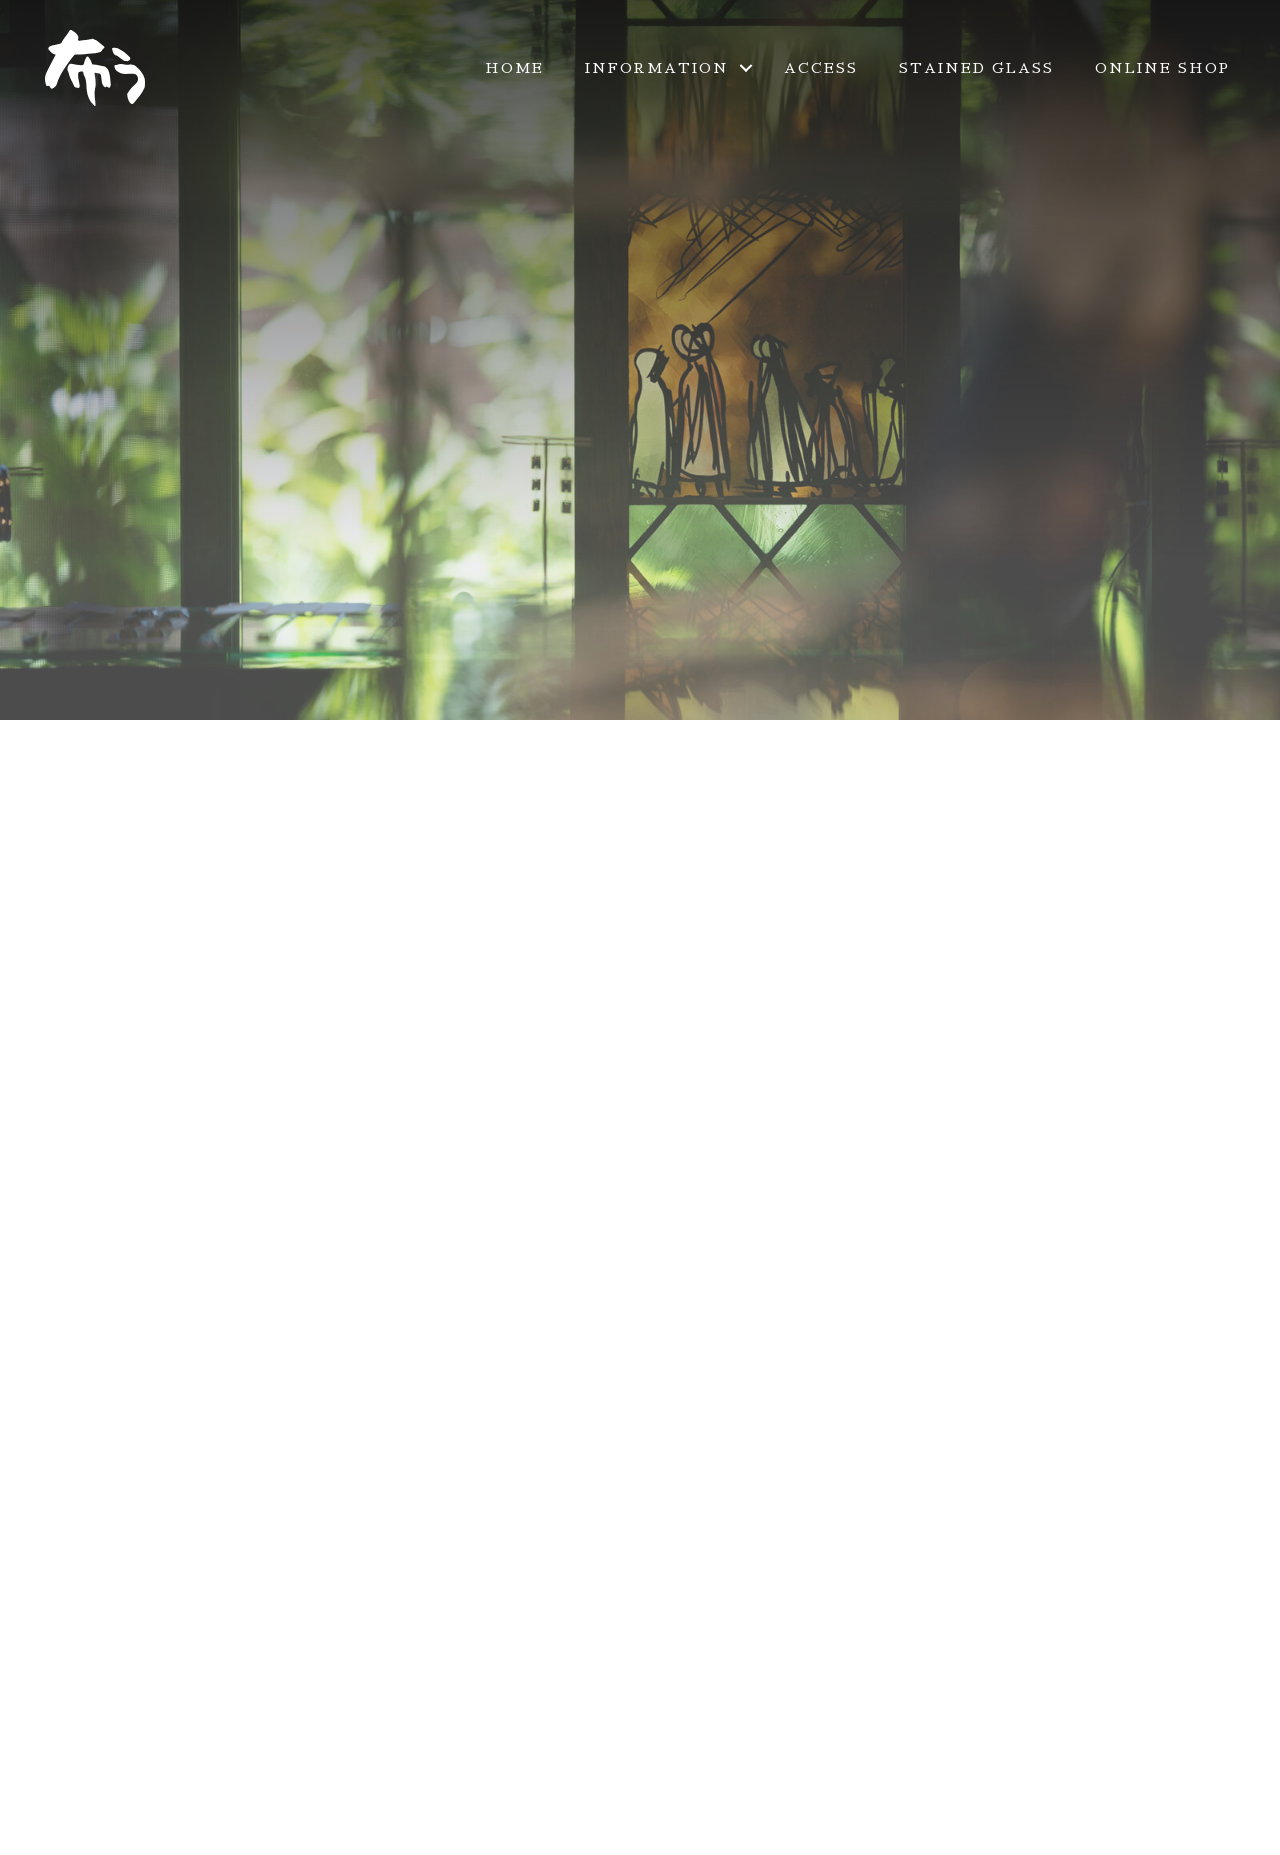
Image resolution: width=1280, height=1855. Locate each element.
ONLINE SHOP (1162, 68)
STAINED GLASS (976, 68)
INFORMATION (657, 68)
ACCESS (821, 68)
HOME (514, 68)
